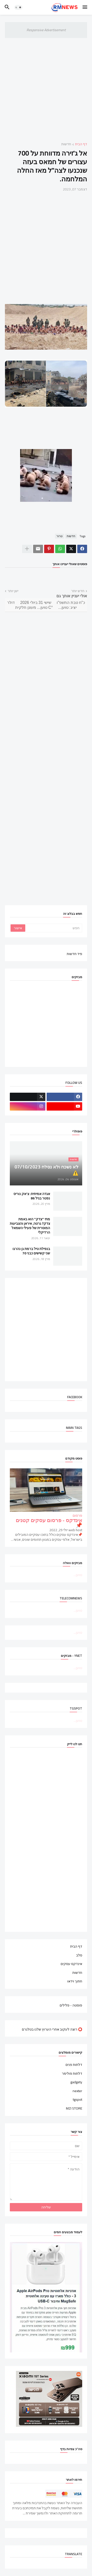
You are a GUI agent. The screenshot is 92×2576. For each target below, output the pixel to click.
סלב (79, 1955)
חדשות (66, 144)
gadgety (76, 2082)
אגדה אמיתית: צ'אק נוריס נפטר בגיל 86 (31, 1196)
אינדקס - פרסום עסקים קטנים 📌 (49, 1522)
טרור (59, 536)
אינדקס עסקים (71, 1964)
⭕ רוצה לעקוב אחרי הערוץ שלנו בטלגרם (52, 2029)
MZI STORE (74, 2108)
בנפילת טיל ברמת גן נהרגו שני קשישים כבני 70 (31, 1251)
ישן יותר (13, 591)
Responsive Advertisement (46, 30)
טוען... (78, 1575)
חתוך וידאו (74, 1981)
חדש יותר (77, 591)
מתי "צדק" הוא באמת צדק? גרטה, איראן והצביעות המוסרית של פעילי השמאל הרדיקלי (30, 1226)
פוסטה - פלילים (71, 2005)
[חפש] (53, 928)
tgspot (77, 2099)
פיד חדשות (74, 953)
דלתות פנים (74, 2065)
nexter (77, 2091)
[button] (85, 7)
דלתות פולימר (72, 2073)
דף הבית (81, 144)
